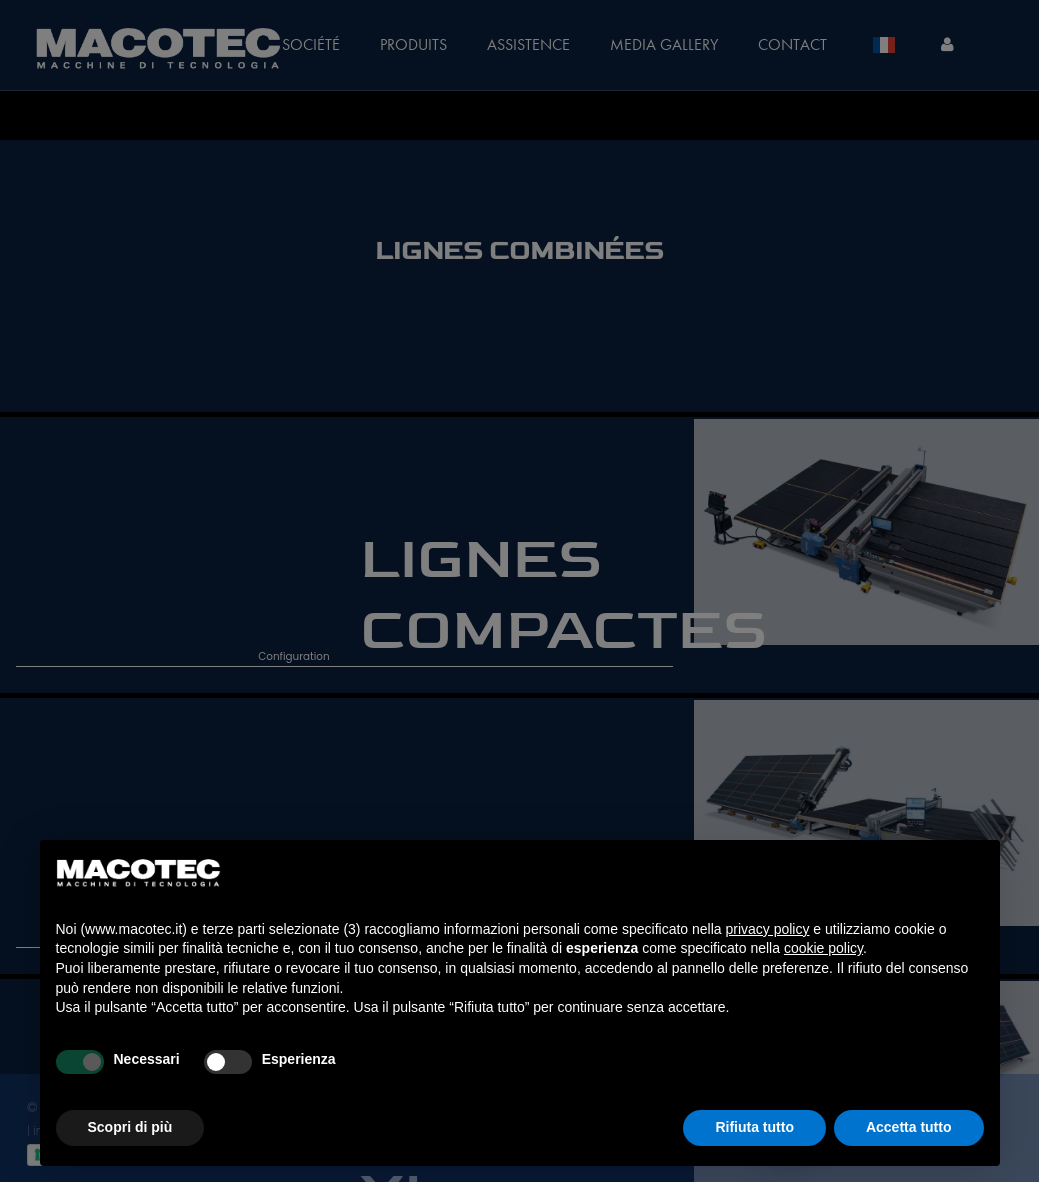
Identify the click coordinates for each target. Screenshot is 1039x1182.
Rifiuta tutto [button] (754, 1127)
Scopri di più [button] (130, 1127)
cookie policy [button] (823, 948)
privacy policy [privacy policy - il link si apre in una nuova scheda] (767, 929)
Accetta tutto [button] (909, 1127)
